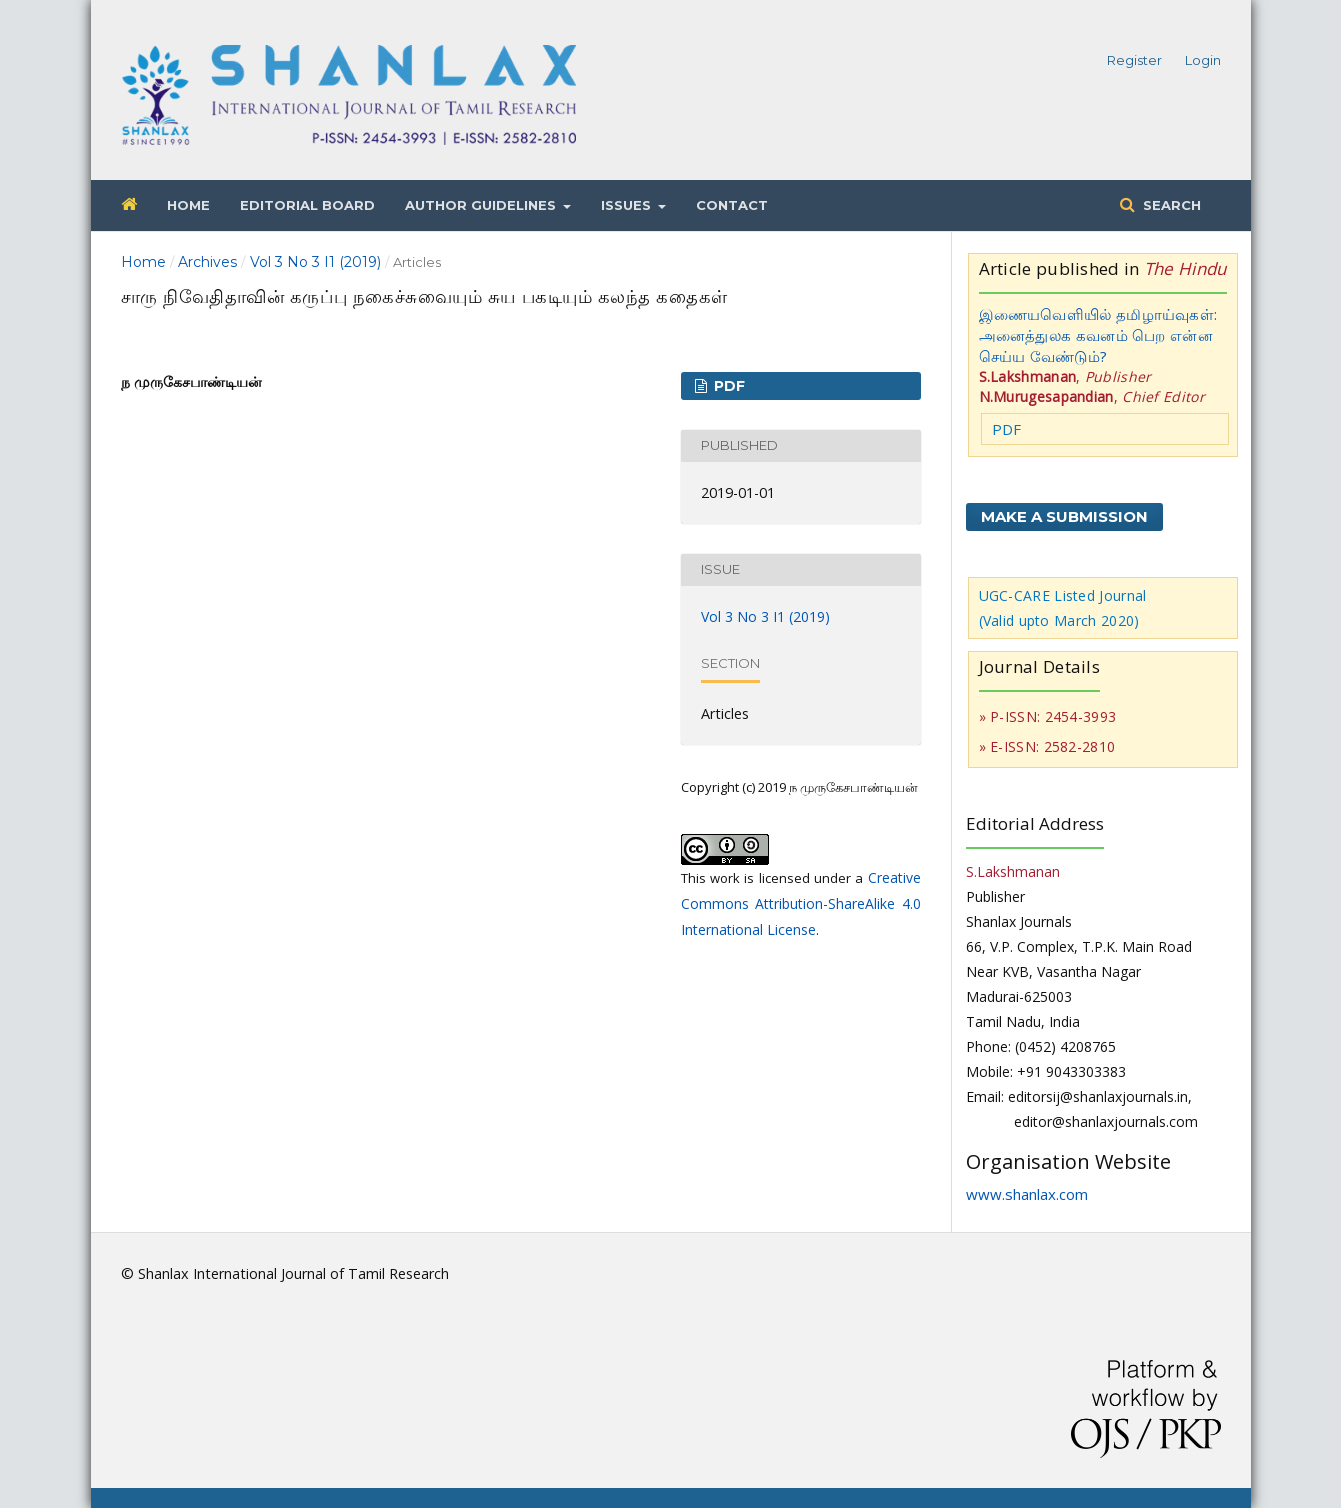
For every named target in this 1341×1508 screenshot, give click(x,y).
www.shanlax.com (1027, 1194)
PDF (727, 386)
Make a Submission (1064, 516)
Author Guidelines (482, 205)
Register (1134, 60)
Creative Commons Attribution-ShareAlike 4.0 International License (801, 903)
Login (1203, 60)
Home (188, 205)
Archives (207, 262)
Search (1170, 205)
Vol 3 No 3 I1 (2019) (315, 262)
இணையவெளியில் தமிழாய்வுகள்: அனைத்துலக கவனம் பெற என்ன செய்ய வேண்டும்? (1098, 335)
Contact (732, 205)
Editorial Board (307, 205)
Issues (628, 205)
